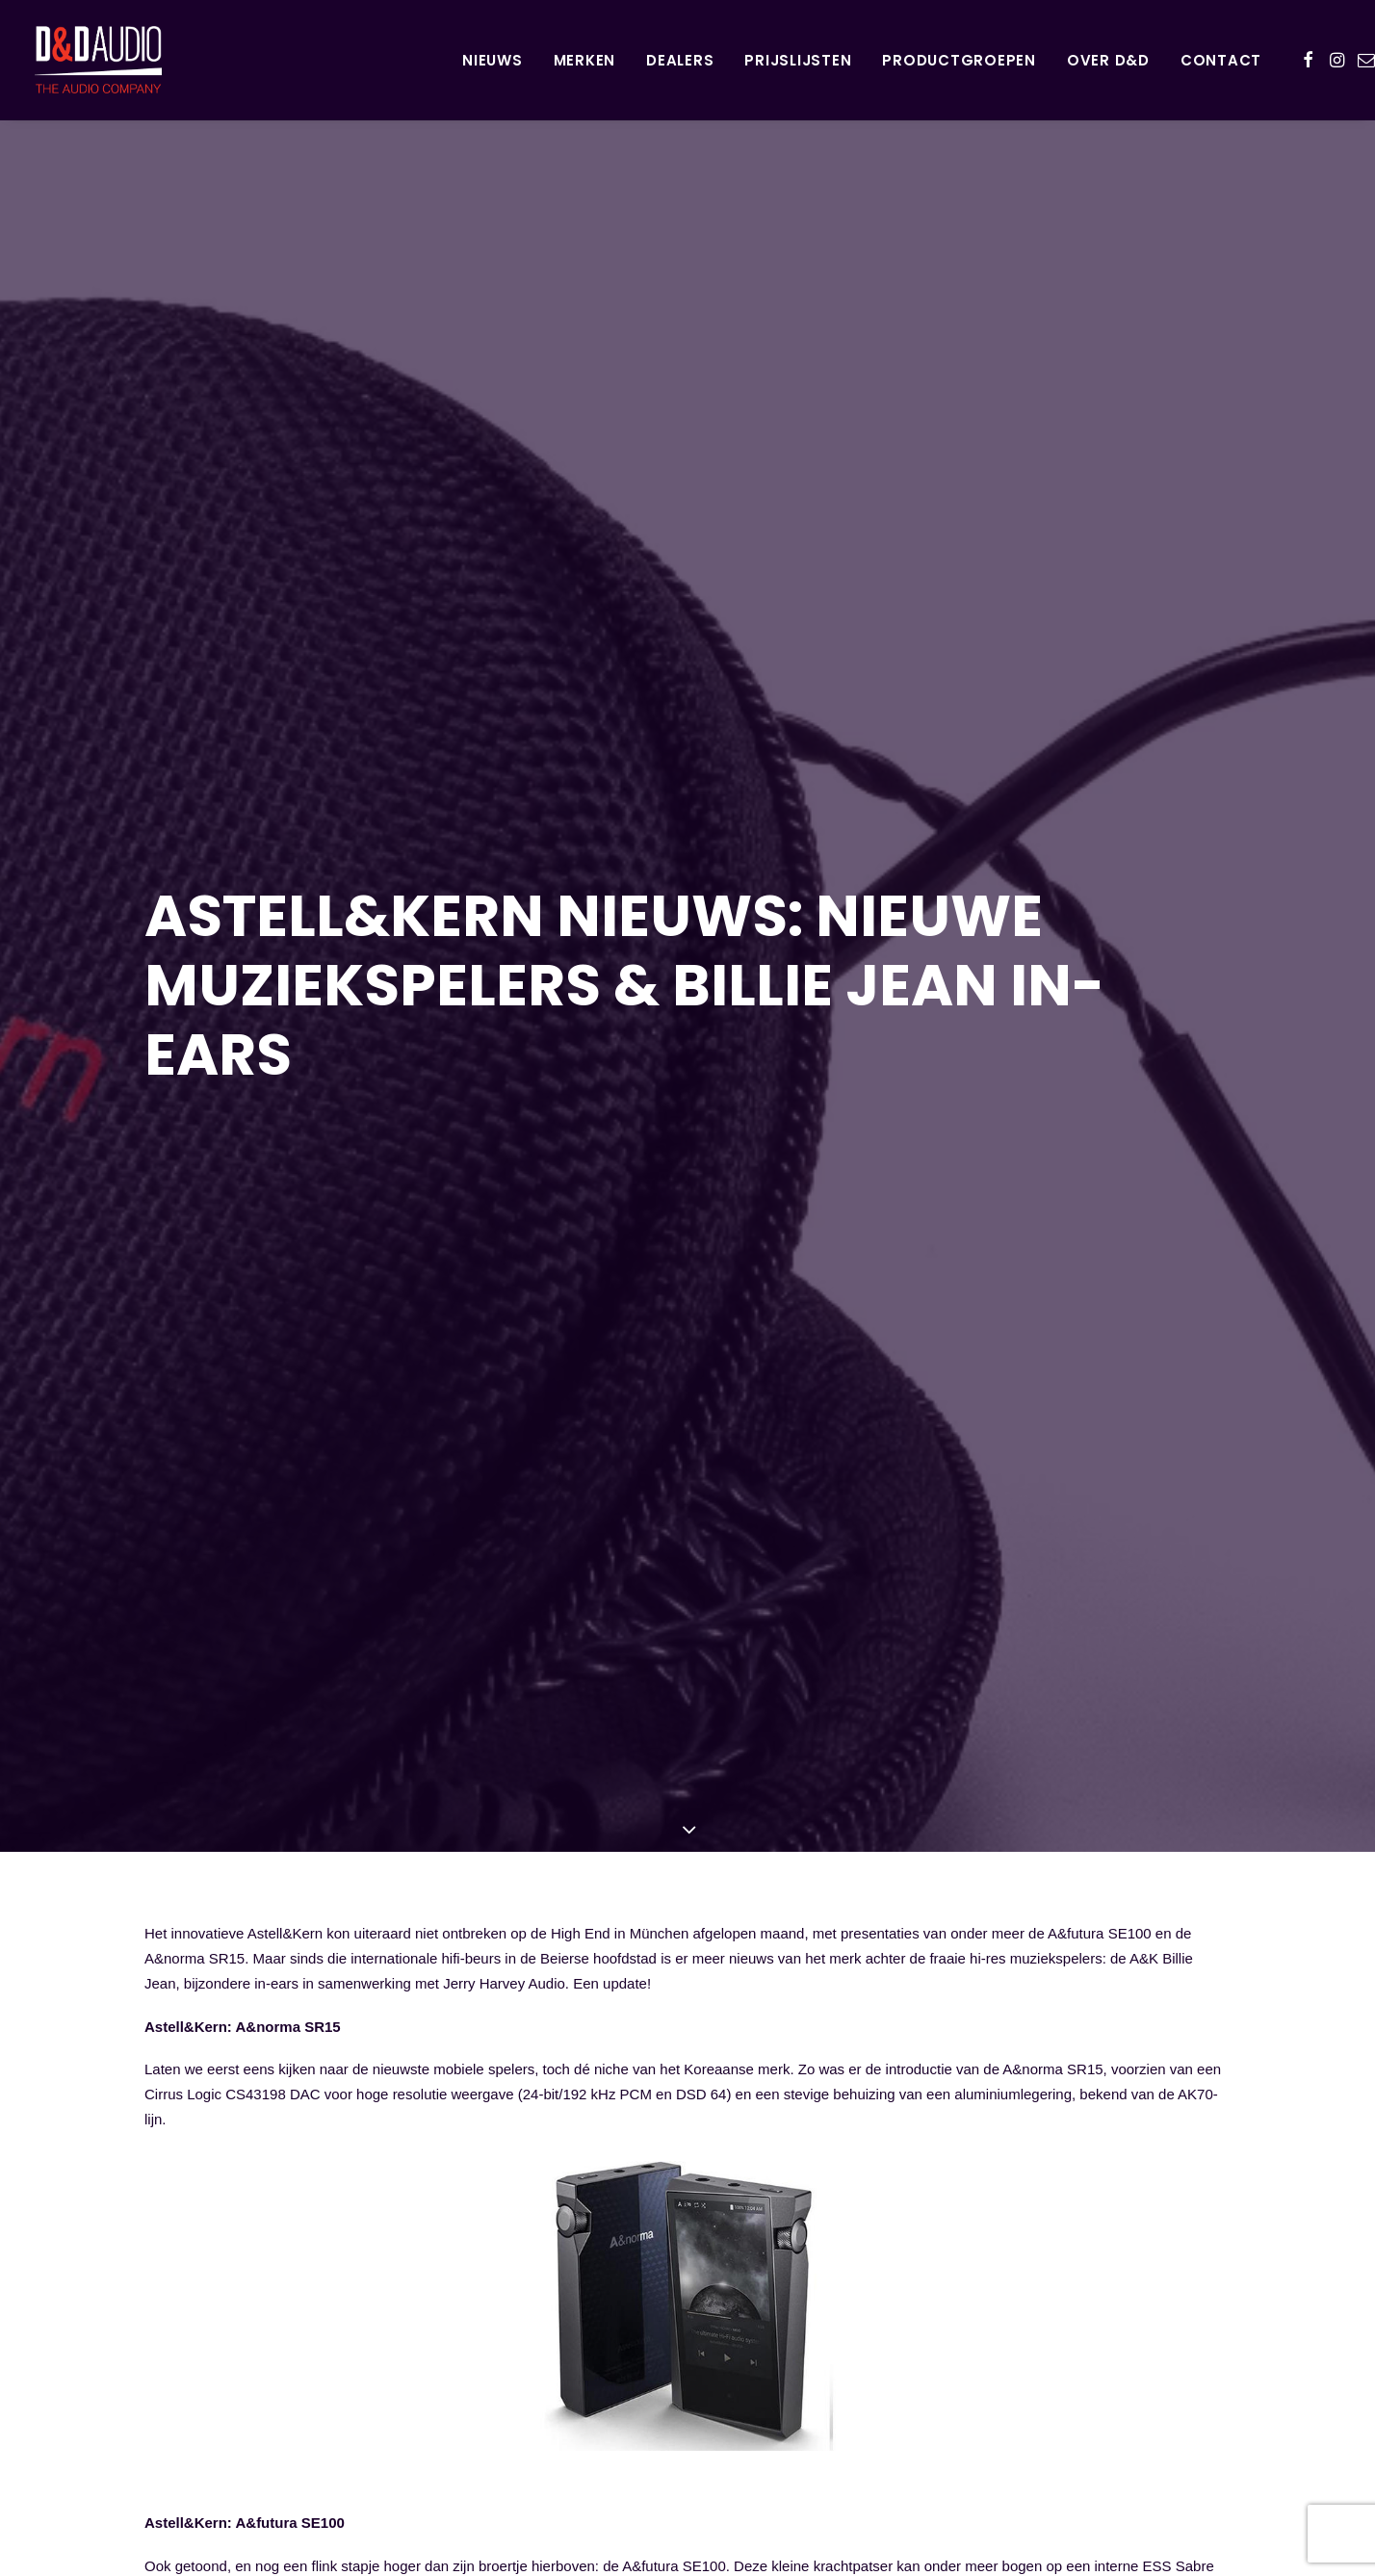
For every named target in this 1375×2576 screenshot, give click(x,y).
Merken (585, 60)
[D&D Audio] (63, 59)
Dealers (679, 60)
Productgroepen (959, 60)
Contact (1220, 60)
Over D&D (1108, 60)
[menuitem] (492, 59)
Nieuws (492, 60)
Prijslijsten (797, 60)
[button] (1308, 59)
